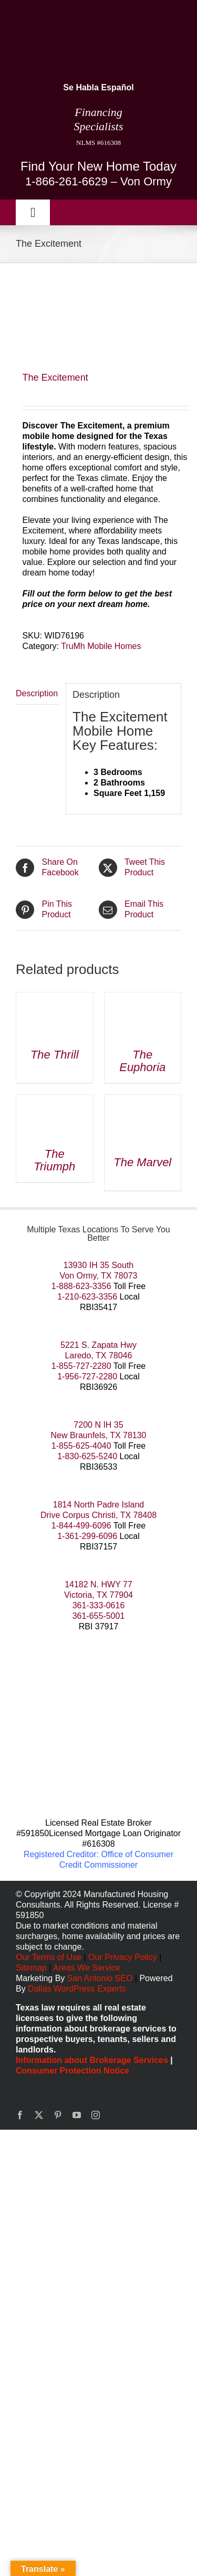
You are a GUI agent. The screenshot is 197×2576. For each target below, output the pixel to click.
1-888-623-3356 (81, 1286)
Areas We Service (86, 1967)
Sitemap (31, 1967)
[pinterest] (58, 2115)
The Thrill (54, 1054)
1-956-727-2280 (87, 1376)
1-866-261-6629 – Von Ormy (98, 181)
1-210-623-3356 (87, 1296)
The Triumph (54, 1160)
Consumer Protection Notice (72, 2070)
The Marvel (142, 1162)
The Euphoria (142, 1061)
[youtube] (76, 2115)
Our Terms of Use (48, 1957)
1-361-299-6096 (87, 1536)
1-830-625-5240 (87, 1456)
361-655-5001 (98, 1615)
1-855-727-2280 (81, 1366)
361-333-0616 (98, 1605)
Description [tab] (37, 693)
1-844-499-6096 (81, 1525)
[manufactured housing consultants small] (55, 14)
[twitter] (39, 2115)
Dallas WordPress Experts (77, 1988)
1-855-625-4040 (81, 1445)
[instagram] (95, 2115)
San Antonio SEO (100, 1978)
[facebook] (20, 2115)
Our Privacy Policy (123, 1957)
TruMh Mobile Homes (101, 646)
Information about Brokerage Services (92, 2060)
